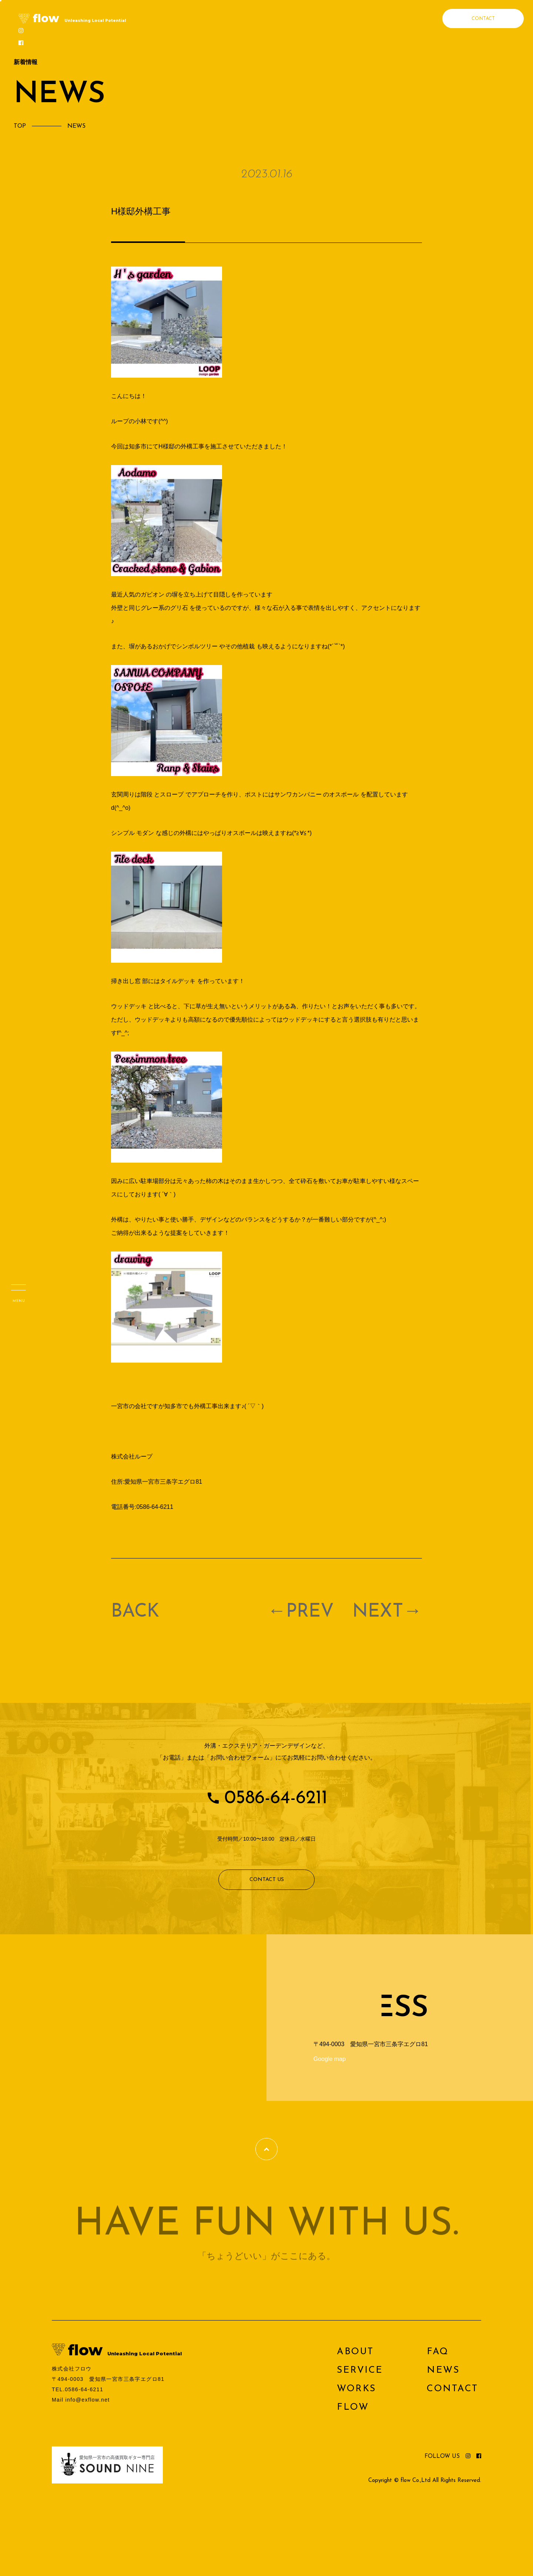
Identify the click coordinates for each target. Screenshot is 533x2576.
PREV (310, 1612)
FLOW (353, 2407)
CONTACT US (266, 1879)
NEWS (443, 2370)
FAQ (438, 2351)
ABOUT (355, 2351)
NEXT (377, 1612)
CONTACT (483, 18)
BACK (135, 1612)
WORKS (356, 2388)
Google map (330, 2059)
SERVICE (360, 2370)
